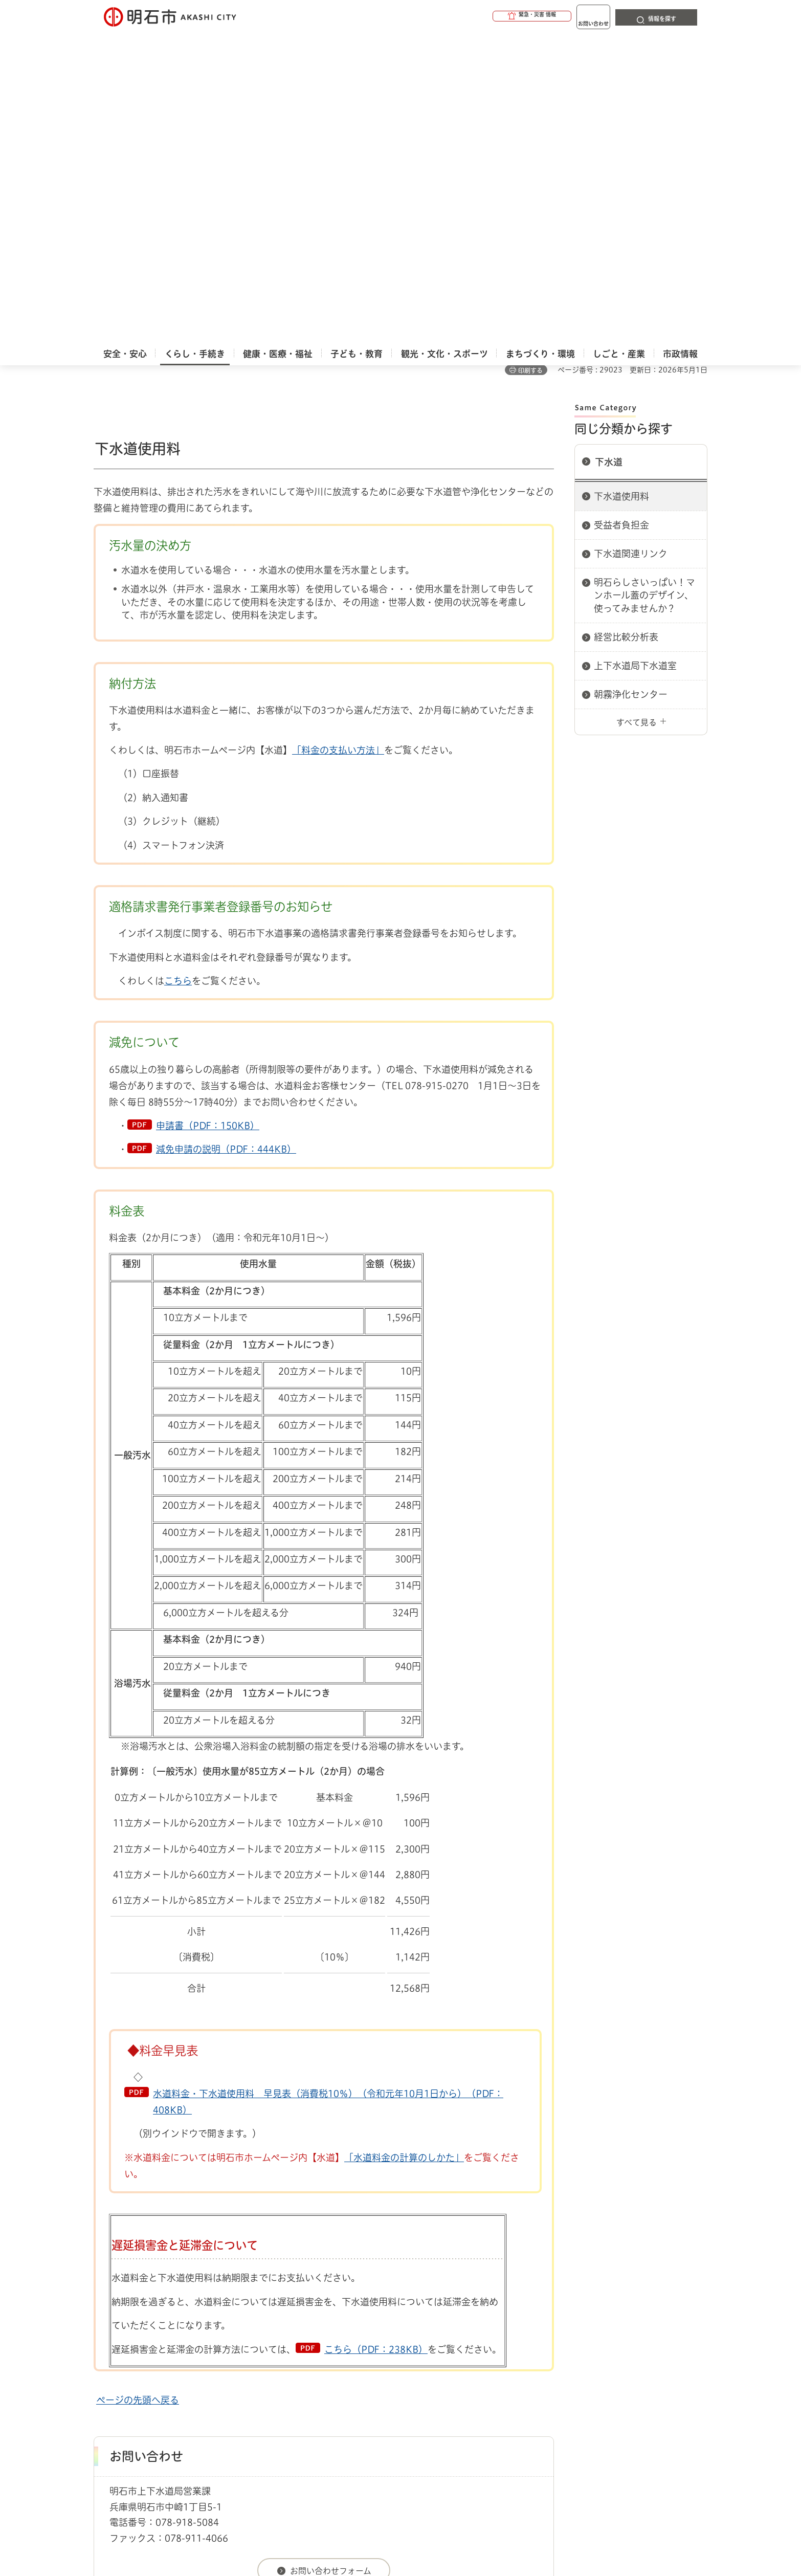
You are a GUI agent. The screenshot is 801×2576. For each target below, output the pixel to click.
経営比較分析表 (626, 338)
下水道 (608, 163)
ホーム (104, 2334)
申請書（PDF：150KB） (207, 827)
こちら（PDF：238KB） (376, 2051)
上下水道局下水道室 (635, 367)
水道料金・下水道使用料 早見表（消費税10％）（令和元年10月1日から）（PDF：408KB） (328, 1803)
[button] (492, 16)
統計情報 (431, 2524)
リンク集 (565, 2370)
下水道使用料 (621, 198)
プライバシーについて (464, 2370)
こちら (178, 682)
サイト (638, 2370)
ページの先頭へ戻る (137, 2101)
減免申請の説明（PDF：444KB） (226, 850)
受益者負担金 (621, 226)
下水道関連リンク (631, 255)
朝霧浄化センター (631, 396)
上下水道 (196, 2334)
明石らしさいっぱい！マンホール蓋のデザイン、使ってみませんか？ (644, 296)
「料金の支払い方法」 (338, 451)
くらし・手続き (148, 2334)
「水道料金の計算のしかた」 (404, 1859)
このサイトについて (178, 2370)
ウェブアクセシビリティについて (319, 2370)
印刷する (530, 72)
